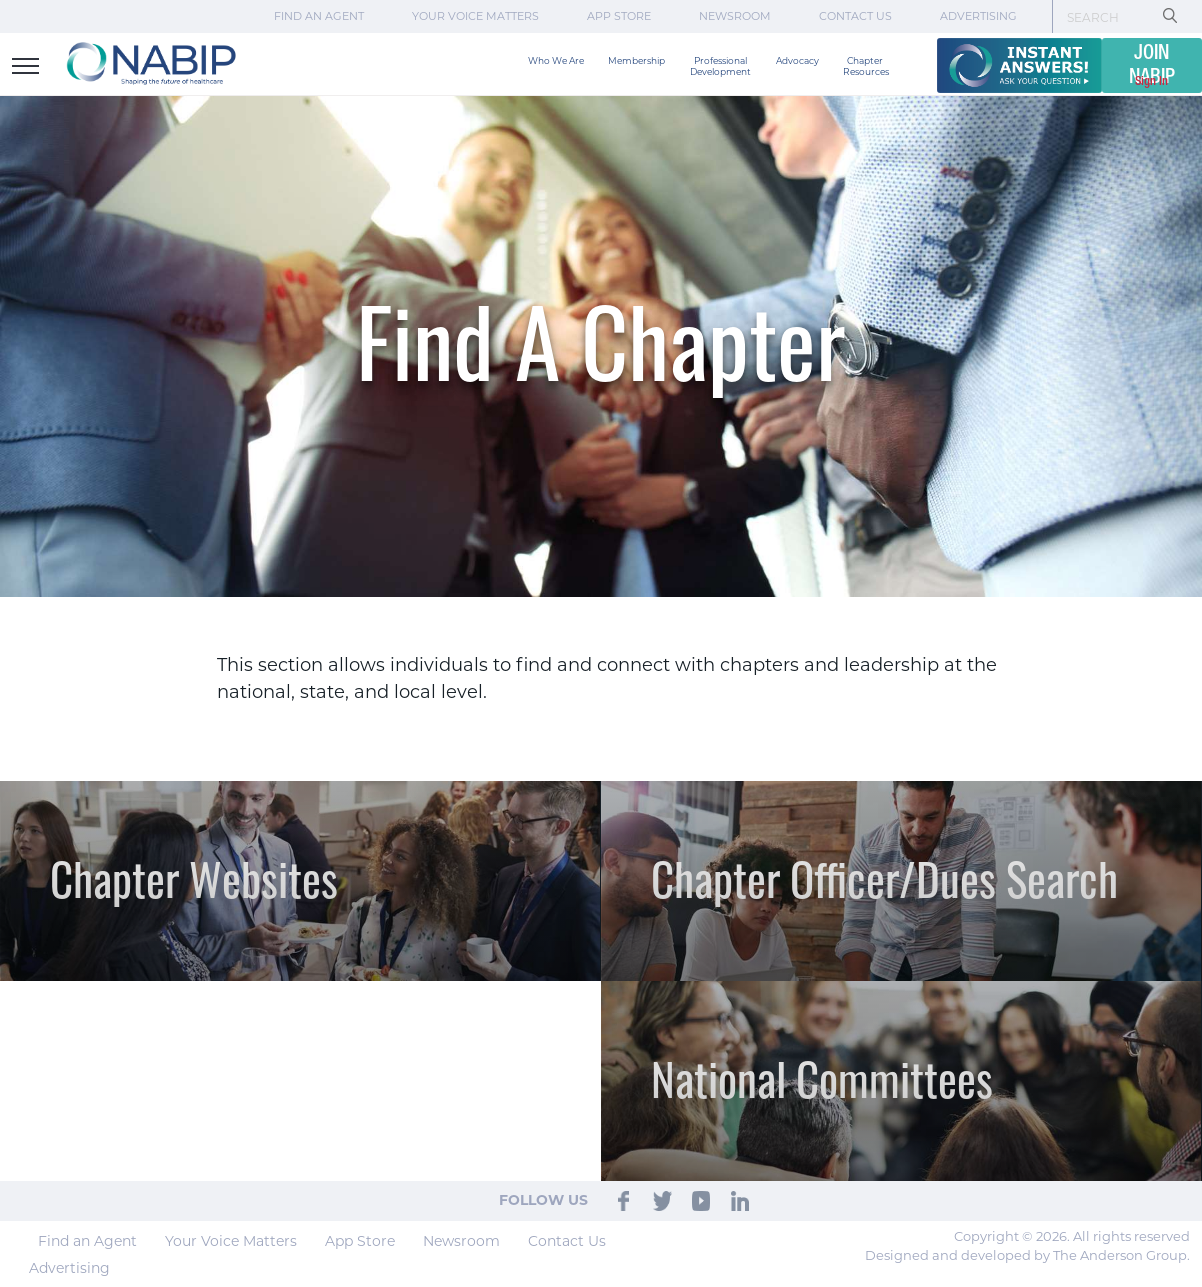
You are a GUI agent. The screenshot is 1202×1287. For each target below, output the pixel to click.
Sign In (1151, 81)
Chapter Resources (866, 66)
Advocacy (797, 60)
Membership (636, 60)
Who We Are (556, 60)
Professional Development (720, 66)
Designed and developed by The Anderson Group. (1027, 1255)
